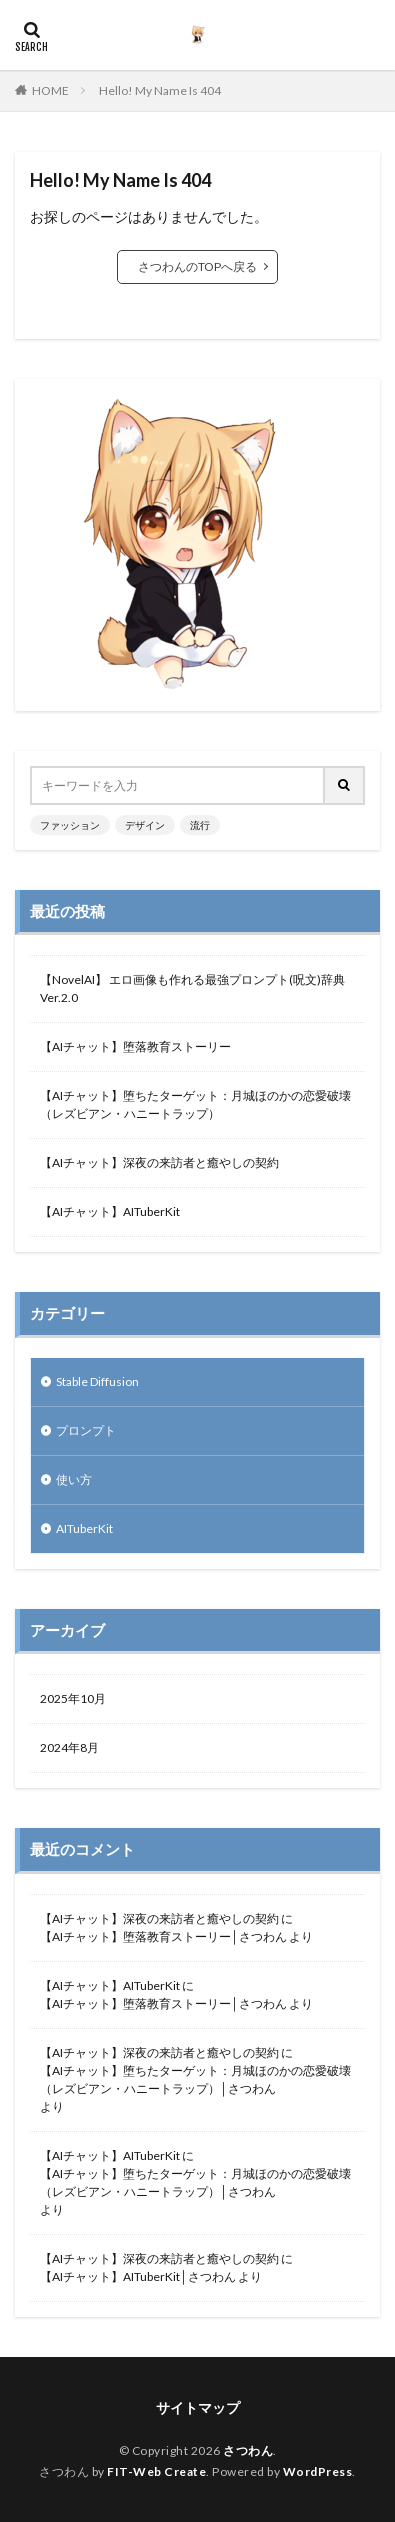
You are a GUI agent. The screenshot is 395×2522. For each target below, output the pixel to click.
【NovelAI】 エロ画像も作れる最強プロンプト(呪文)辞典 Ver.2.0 (192, 988)
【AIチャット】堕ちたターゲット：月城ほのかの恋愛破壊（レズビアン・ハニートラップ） (195, 1104)
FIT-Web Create (156, 2471)
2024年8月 (69, 1747)
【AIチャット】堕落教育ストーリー (135, 1046)
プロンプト (86, 1430)
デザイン (145, 825)
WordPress (318, 2471)
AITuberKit (84, 1528)
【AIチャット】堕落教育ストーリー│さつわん (163, 1936)
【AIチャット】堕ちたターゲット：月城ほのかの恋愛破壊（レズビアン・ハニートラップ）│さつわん (195, 2079)
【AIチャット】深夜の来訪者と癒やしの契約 (159, 1162)
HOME (50, 90)
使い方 (74, 1479)
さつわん (248, 2450)
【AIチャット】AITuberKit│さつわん (138, 2276)
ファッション (70, 825)
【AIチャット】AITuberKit (110, 1211)
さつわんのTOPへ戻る (197, 266)
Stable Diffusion (97, 1381)
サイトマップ (198, 2407)
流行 (200, 825)
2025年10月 (73, 1698)
